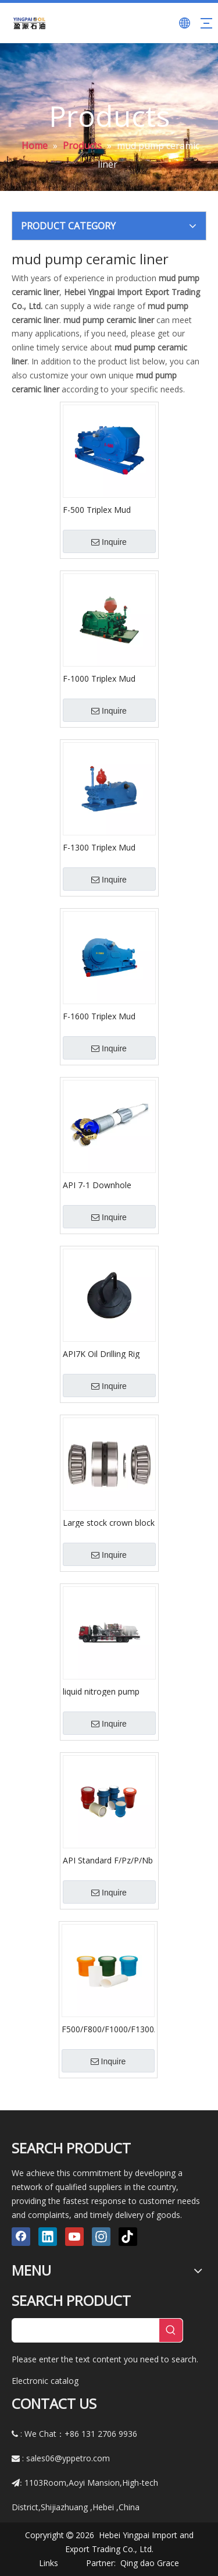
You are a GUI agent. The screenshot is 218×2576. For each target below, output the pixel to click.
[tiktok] (128, 2236)
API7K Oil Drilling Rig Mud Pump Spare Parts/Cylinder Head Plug (109, 1353)
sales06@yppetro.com (68, 2458)
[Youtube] (74, 2236)
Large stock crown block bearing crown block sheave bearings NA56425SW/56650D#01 (109, 1522)
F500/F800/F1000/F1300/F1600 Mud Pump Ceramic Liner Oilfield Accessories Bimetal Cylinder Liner (108, 2029)
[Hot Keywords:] (171, 2330)
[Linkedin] (47, 2236)
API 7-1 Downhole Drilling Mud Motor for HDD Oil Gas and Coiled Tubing (107, 1184)
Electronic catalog (45, 2380)
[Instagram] (101, 2236)
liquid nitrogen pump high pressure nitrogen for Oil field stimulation (105, 1691)
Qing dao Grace (149, 2562)
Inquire (109, 542)
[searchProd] (85, 2330)
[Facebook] (21, 2236)
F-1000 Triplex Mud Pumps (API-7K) (99, 678)
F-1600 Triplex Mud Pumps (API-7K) (99, 1016)
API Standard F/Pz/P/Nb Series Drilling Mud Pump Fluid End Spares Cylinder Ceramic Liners (108, 1860)
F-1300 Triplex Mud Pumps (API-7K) (99, 847)
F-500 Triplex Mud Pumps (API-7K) (97, 509)
